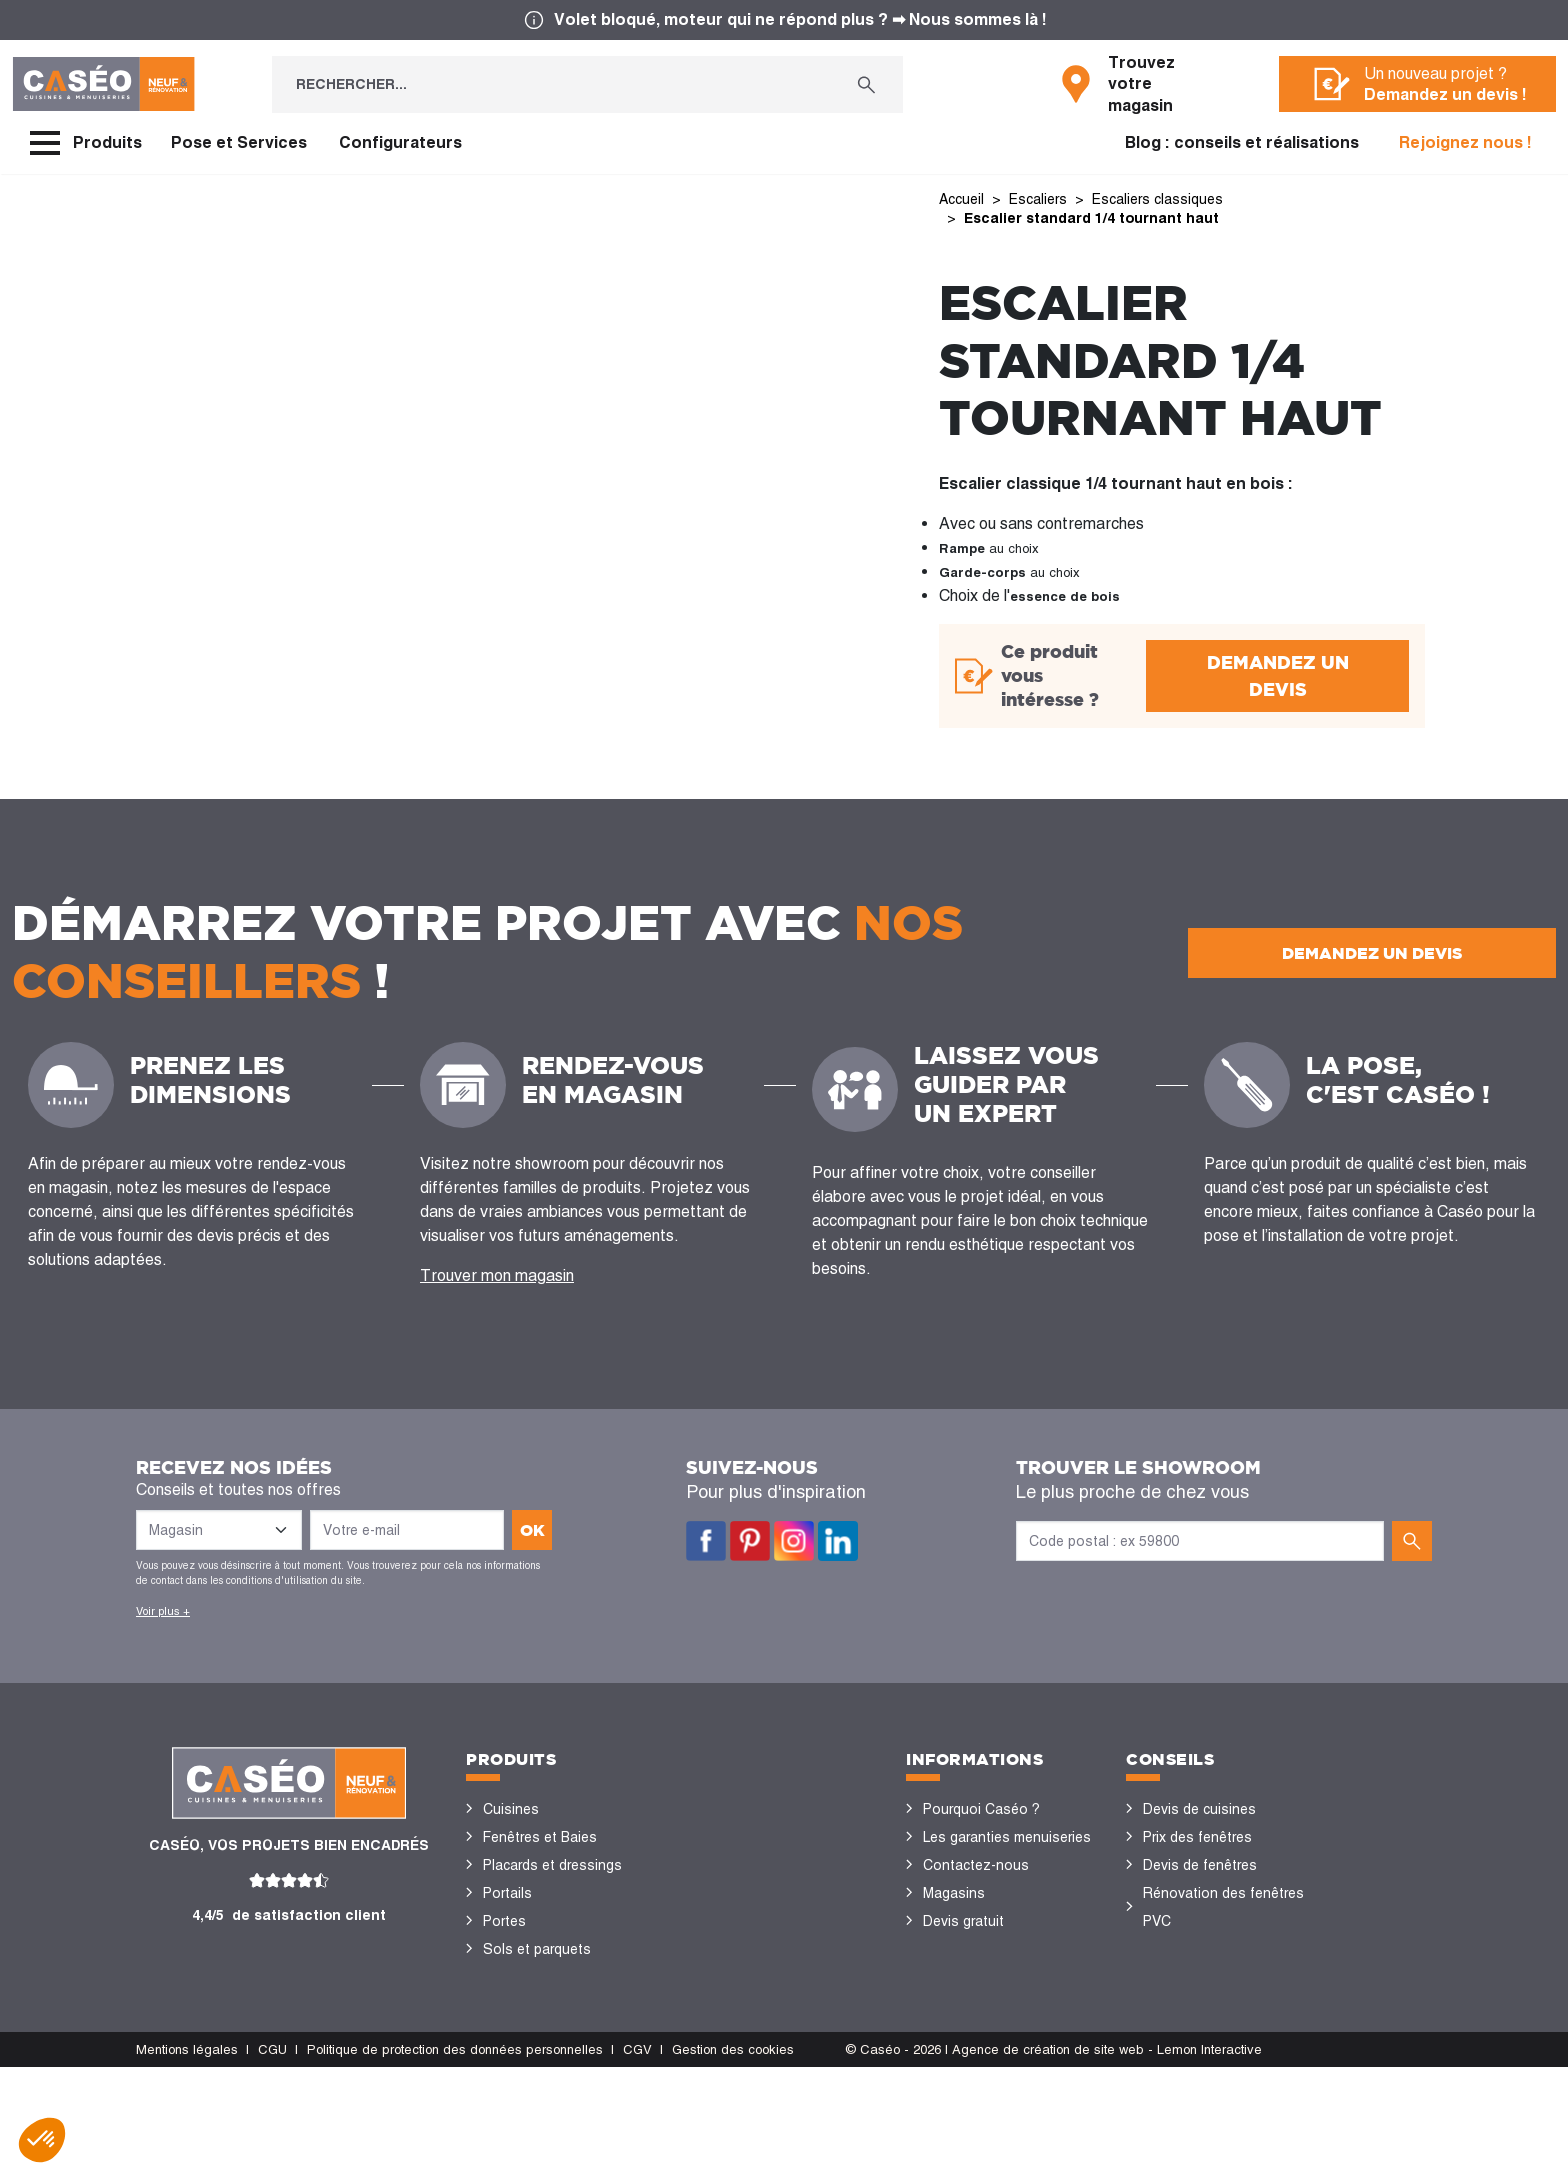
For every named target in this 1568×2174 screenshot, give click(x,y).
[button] (42, 2140)
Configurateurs (400, 142)
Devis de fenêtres (1200, 1865)
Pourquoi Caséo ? (981, 1809)
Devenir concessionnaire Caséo (1001, 1991)
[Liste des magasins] (219, 1530)
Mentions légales (187, 2156)
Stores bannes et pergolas (569, 1977)
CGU (272, 2156)
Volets (504, 2033)
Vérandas (513, 2005)
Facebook (706, 1541)
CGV (637, 2156)
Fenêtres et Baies (540, 1837)
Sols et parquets (537, 1949)
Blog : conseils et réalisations (1242, 142)
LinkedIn (838, 1541)
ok (532, 1530)
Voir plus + (163, 1611)
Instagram (794, 1541)
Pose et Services (239, 142)
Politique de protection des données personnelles (455, 2156)
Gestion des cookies (733, 2156)
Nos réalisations (1196, 2005)
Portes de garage (538, 2061)
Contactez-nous (976, 1865)
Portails (507, 1893)
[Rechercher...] (551, 84)
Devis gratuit (963, 1921)
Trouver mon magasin (497, 1275)
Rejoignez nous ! (1465, 142)
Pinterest (750, 1541)
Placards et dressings (552, 1865)
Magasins (954, 1893)
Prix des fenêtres (1197, 1837)
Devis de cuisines (1199, 1809)
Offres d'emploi (972, 1949)
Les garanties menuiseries (1007, 1837)
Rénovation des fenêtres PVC (1223, 1907)
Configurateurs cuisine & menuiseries (1220, 1963)
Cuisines (511, 1809)
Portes (504, 1921)
